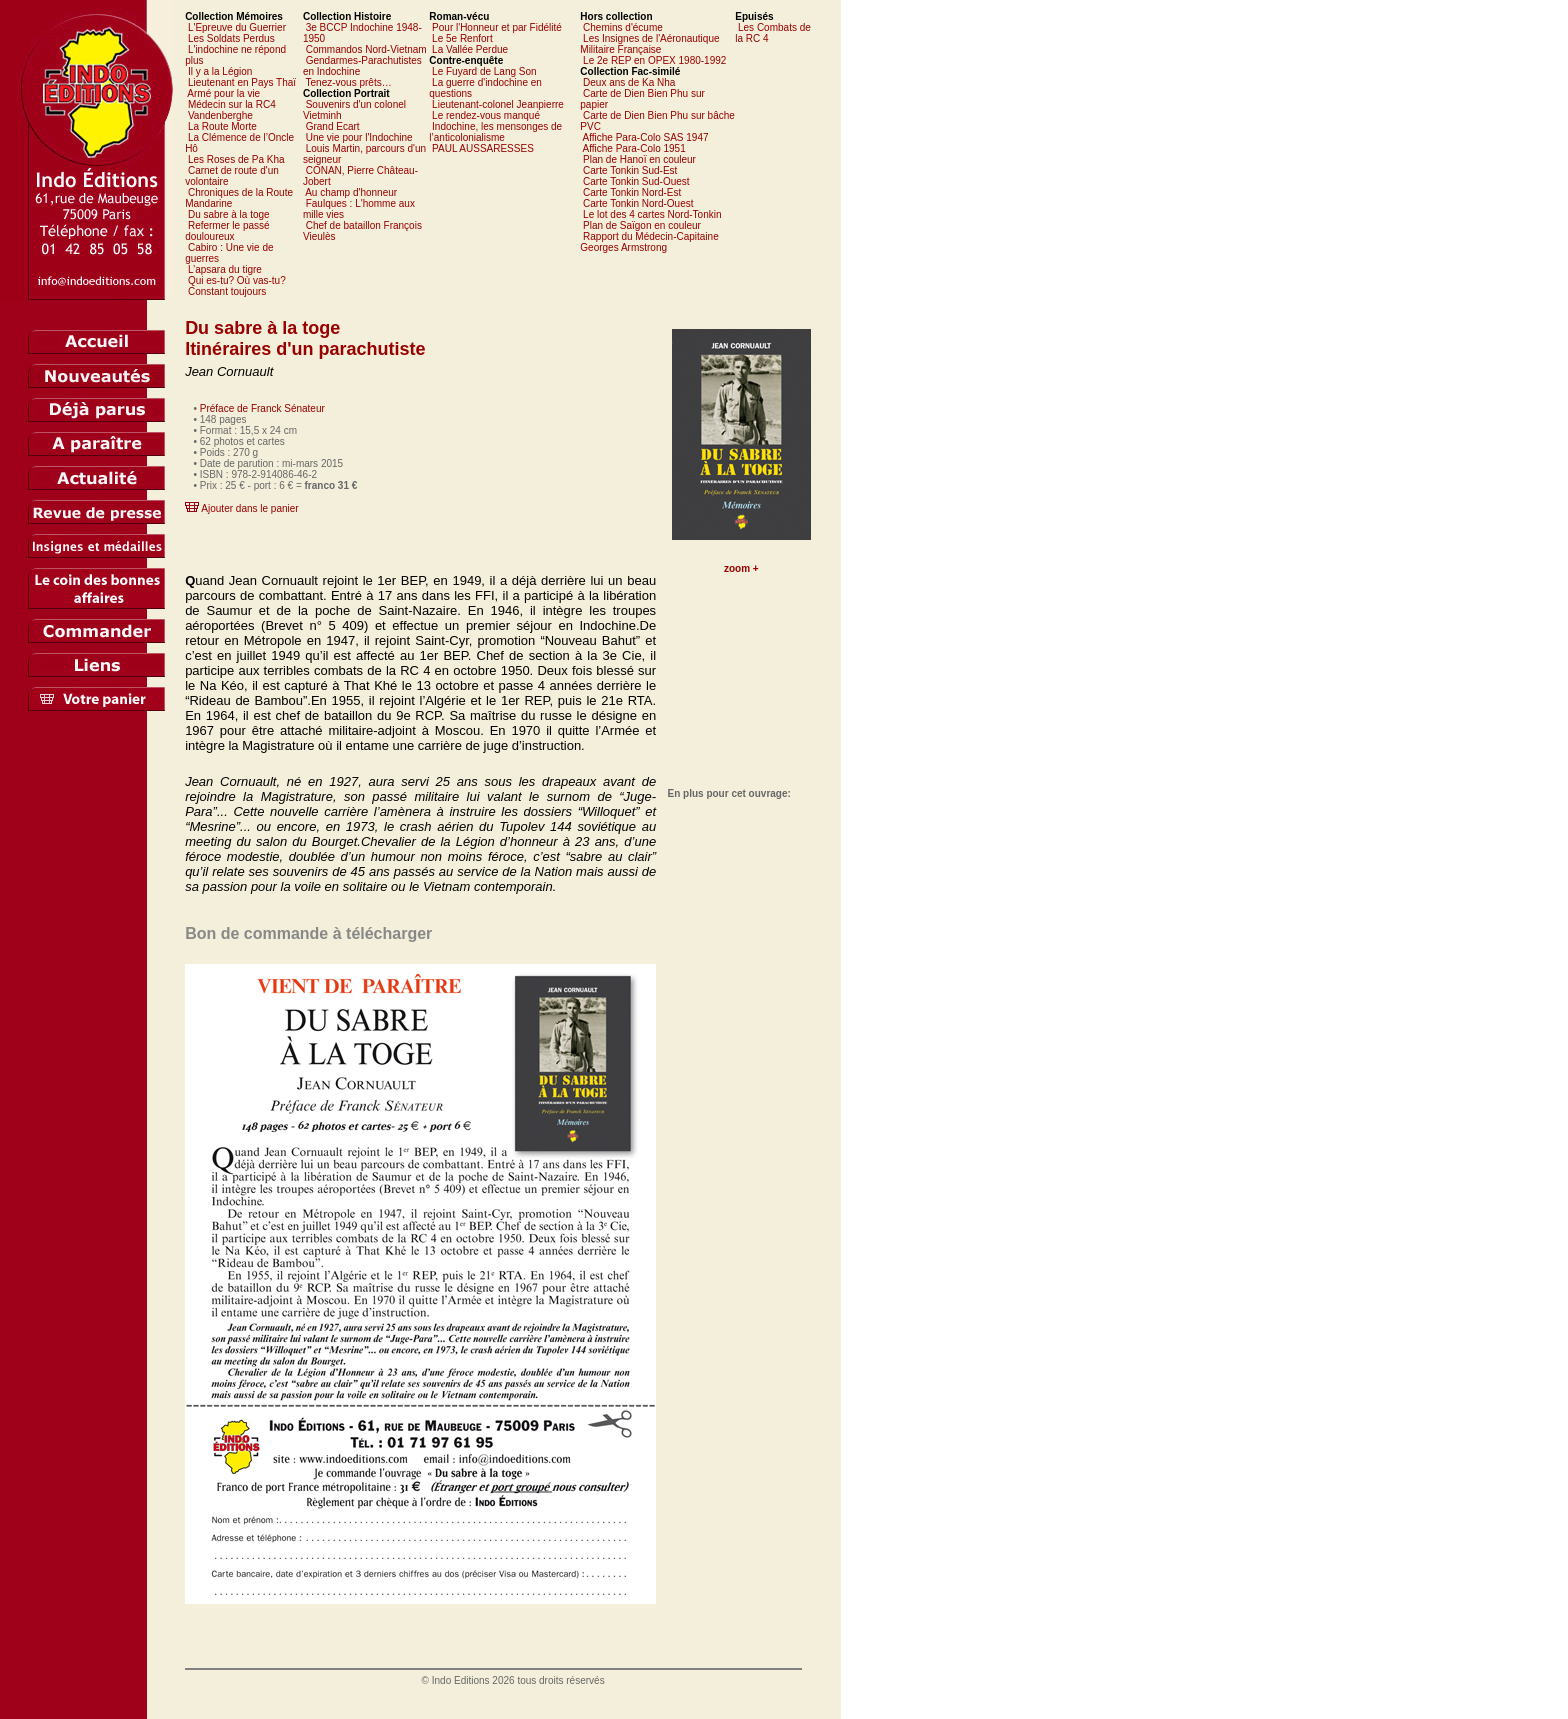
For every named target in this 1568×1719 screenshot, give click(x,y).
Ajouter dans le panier (249, 508)
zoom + (741, 568)
